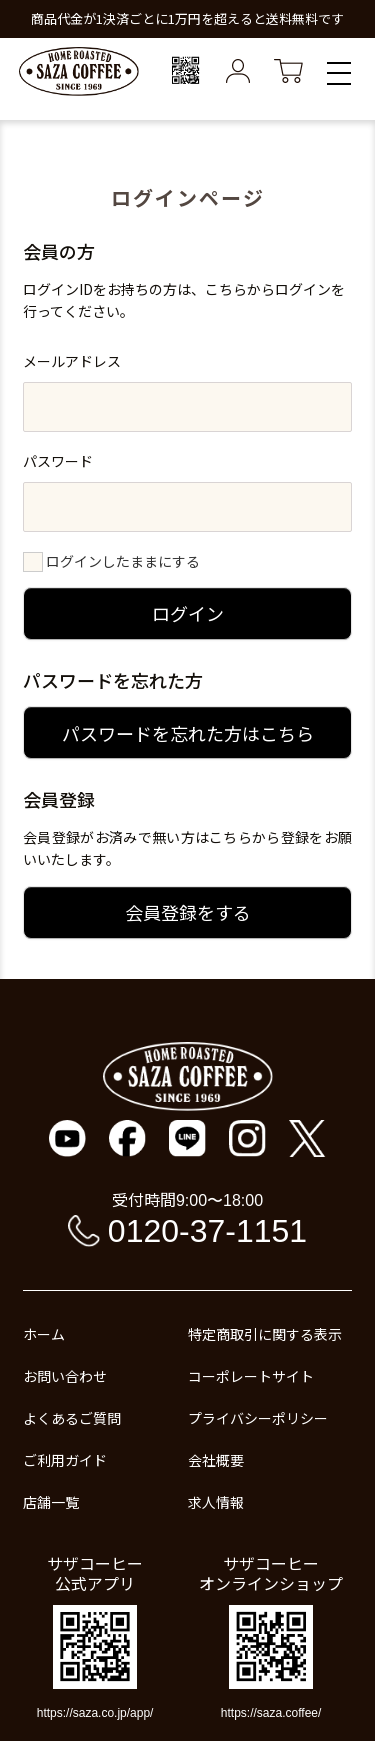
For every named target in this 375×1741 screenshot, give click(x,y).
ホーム (44, 1334)
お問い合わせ (65, 1376)
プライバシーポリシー (258, 1418)
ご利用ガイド (65, 1460)
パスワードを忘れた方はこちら (188, 733)
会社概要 (216, 1460)
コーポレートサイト (251, 1376)
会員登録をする (188, 912)
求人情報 (216, 1502)
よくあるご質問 (72, 1418)
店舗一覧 (51, 1502)
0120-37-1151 (207, 1231)
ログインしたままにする (123, 561)
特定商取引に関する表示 (265, 1334)
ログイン (188, 613)
